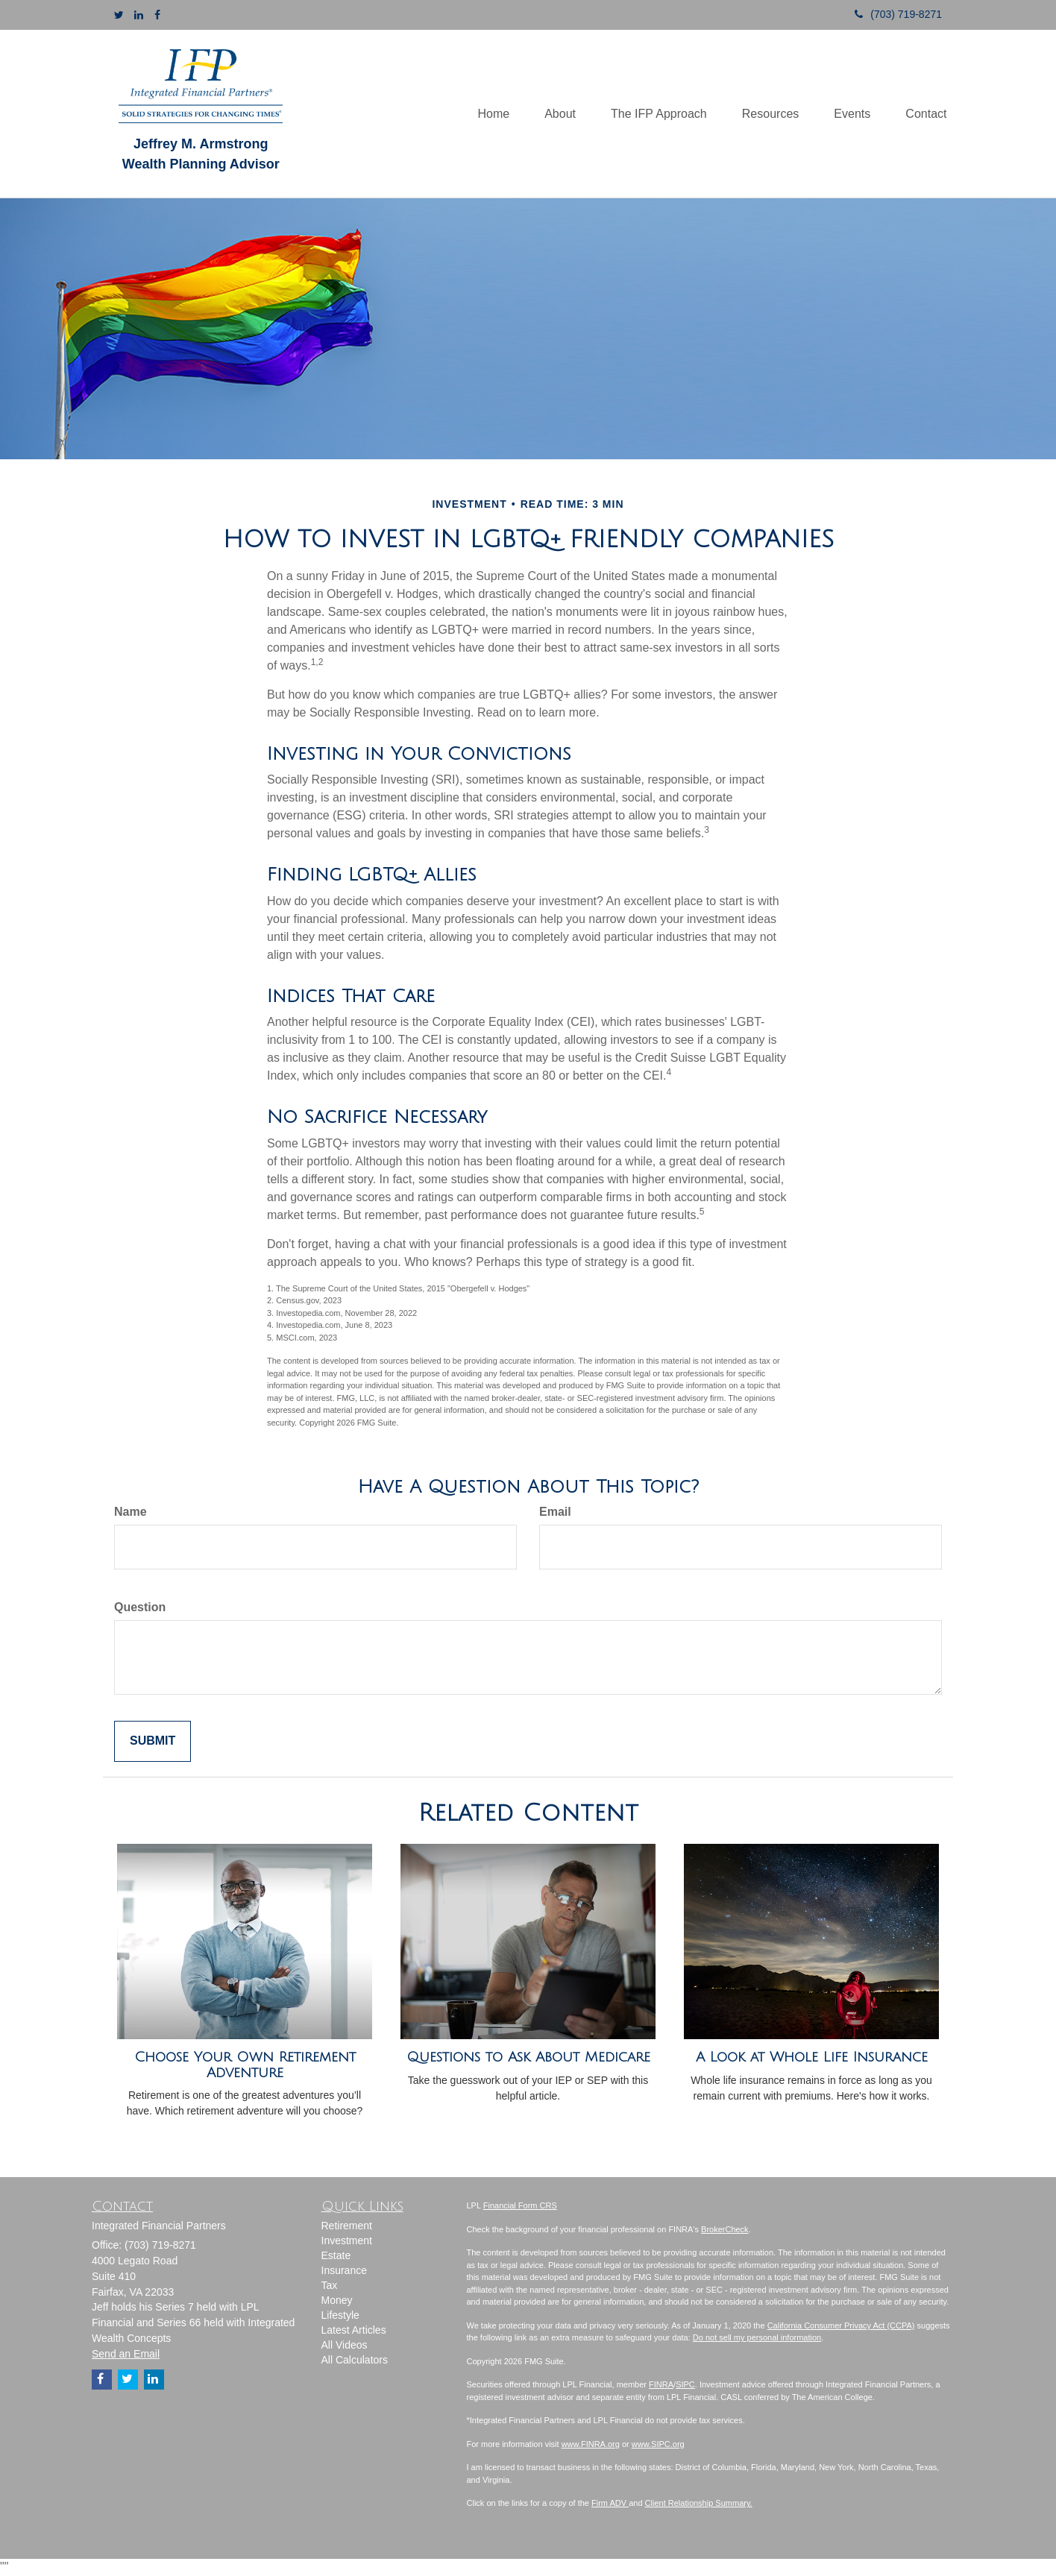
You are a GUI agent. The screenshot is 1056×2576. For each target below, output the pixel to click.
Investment (346, 2240)
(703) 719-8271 (892, 14)
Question (140, 1607)
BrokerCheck (725, 2229)
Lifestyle (340, 2315)
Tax (329, 2285)
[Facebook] (157, 14)
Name (130, 1511)
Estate (336, 2255)
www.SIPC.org (658, 2444)
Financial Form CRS (520, 2205)
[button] (550, 113)
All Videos (344, 2345)
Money (337, 2300)
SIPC (685, 2384)
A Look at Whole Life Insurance (812, 2057)
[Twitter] (119, 14)
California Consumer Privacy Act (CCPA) (841, 2325)
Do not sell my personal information (757, 2337)
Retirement (346, 2226)
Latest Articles (353, 2330)
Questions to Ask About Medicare (528, 2057)
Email (555, 1511)
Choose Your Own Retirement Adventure (245, 2065)
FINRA (661, 2384)
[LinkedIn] (138, 14)
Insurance (344, 2270)
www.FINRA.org (591, 2444)
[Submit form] (152, 1741)
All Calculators (354, 2360)
